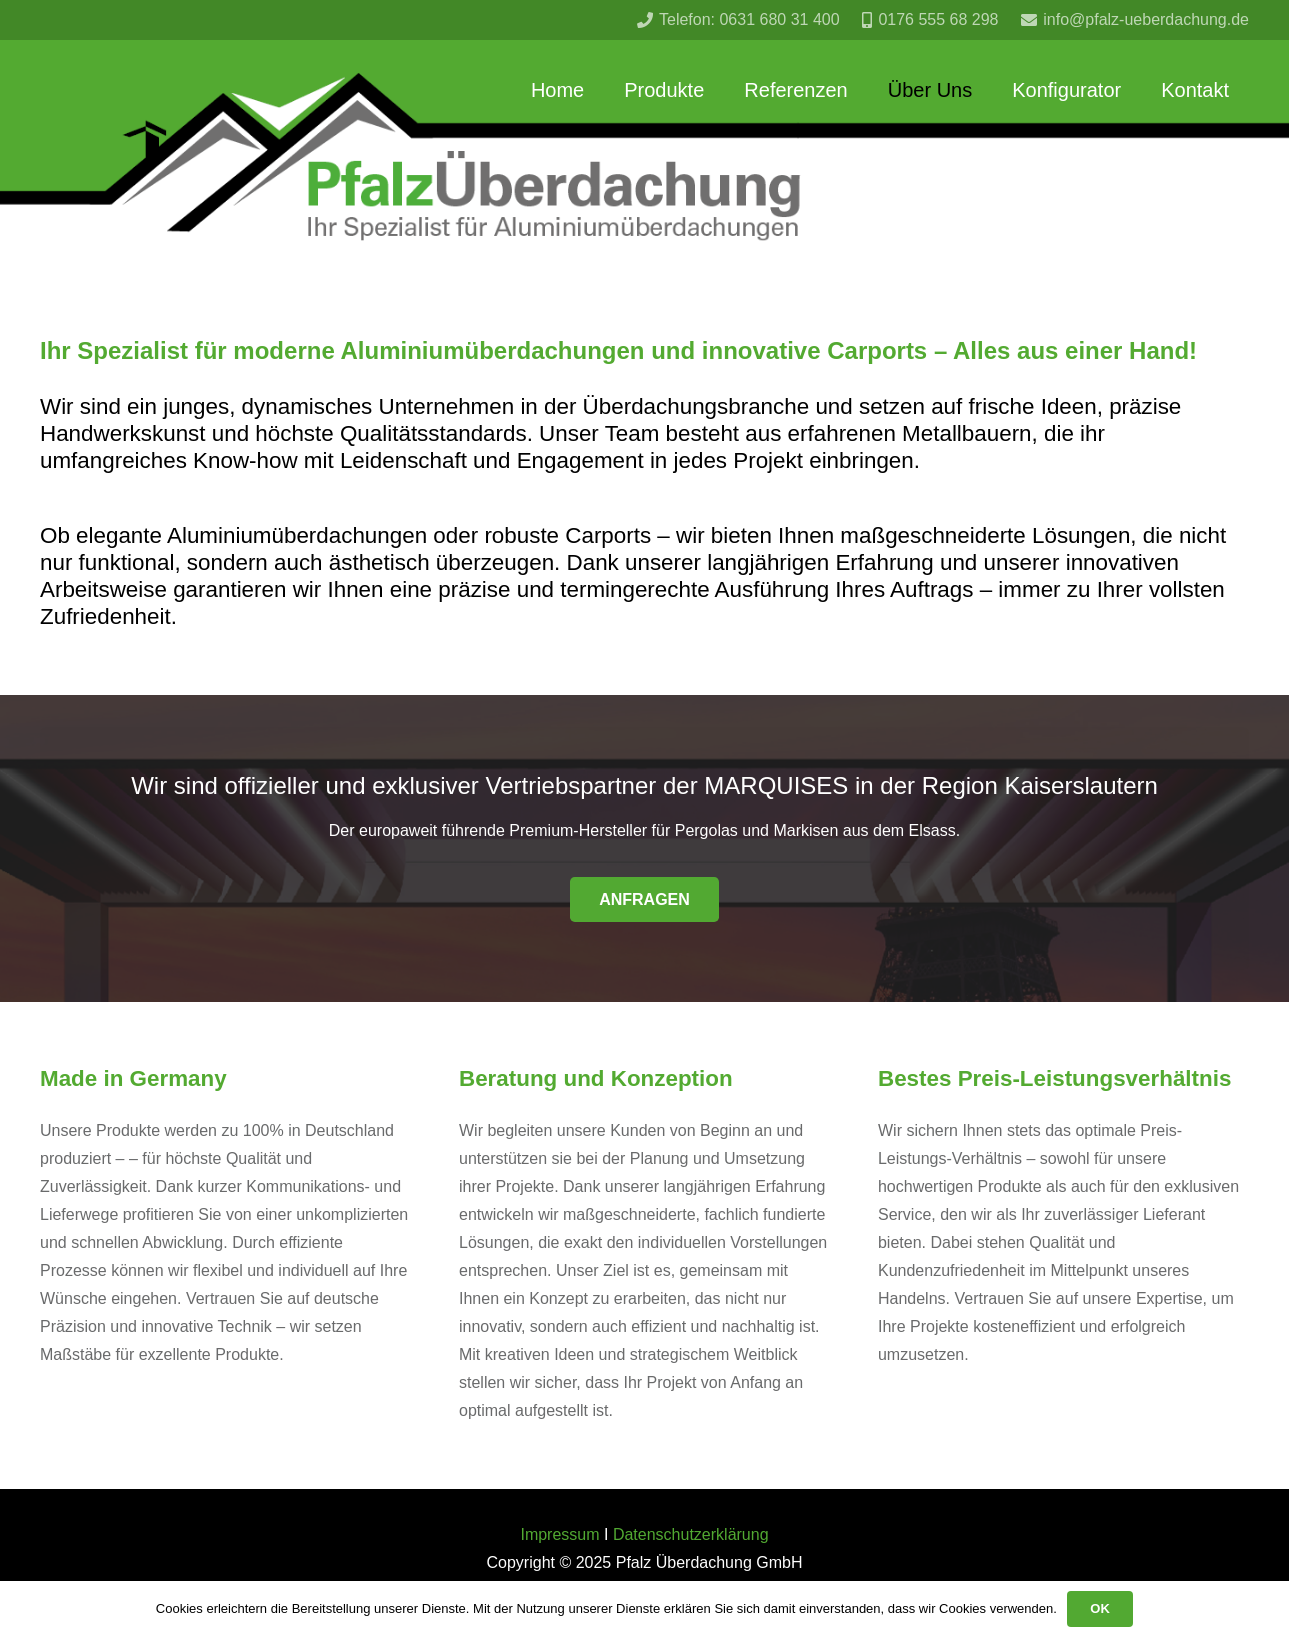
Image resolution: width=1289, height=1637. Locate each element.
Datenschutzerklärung (691, 1534)
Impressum (559, 1534)
